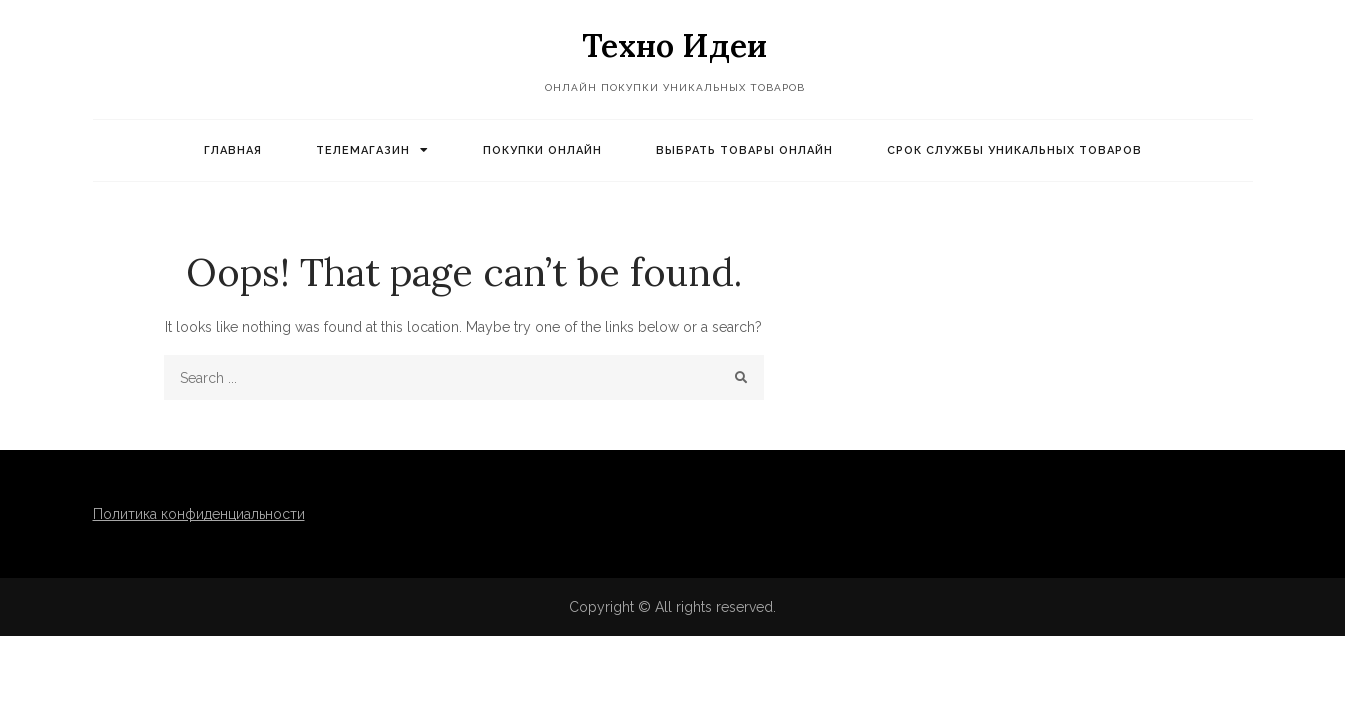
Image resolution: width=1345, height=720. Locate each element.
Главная (233, 150)
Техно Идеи (674, 45)
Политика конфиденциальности (199, 514)
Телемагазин (363, 150)
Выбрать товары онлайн (744, 150)
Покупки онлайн (542, 150)
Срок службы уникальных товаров (1014, 150)
